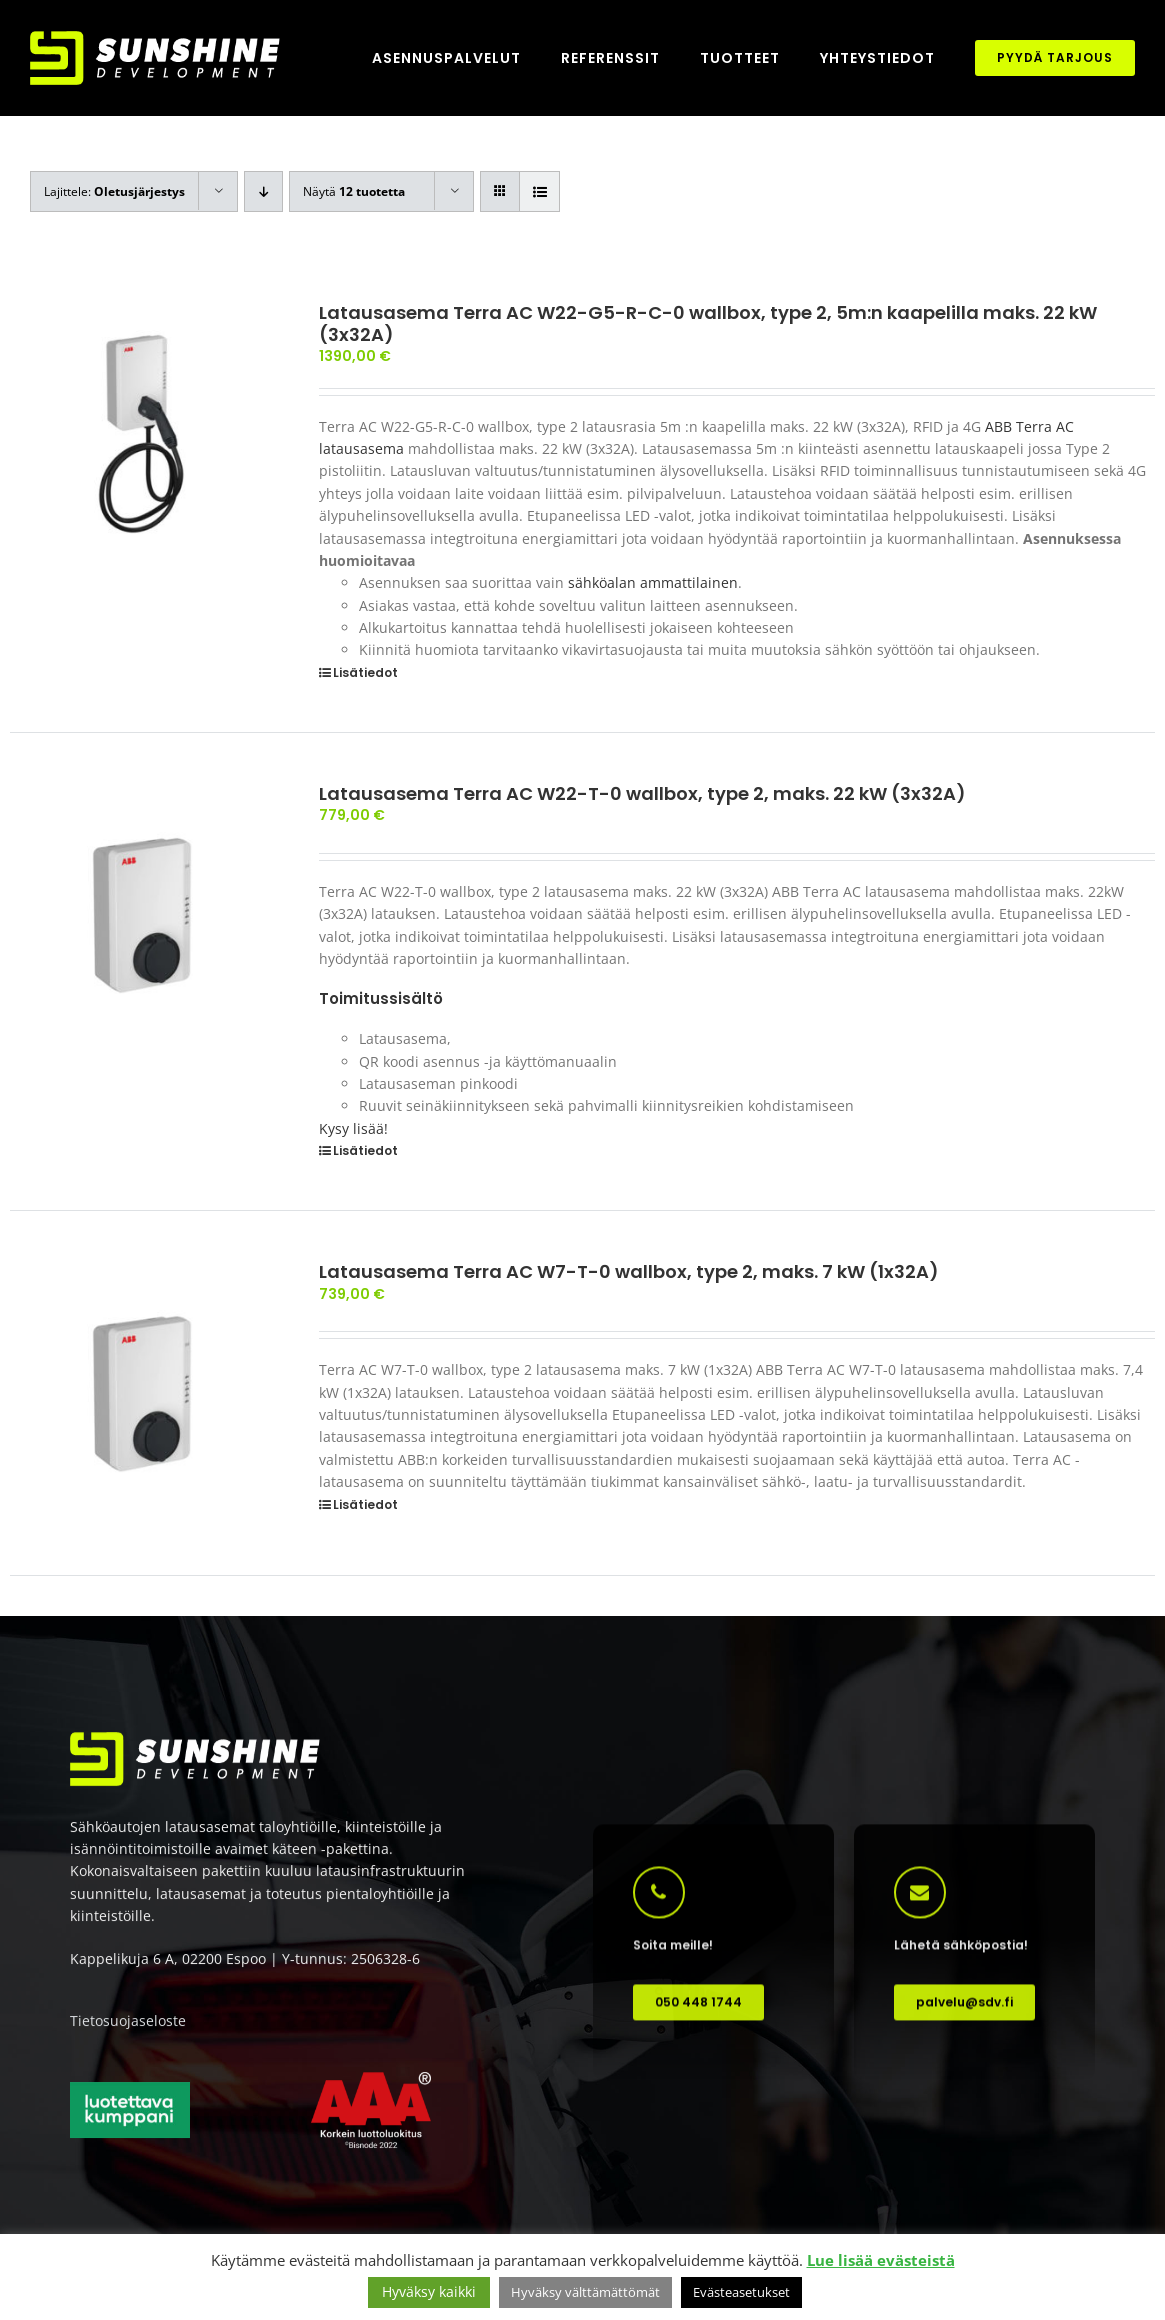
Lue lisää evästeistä (881, 2260)
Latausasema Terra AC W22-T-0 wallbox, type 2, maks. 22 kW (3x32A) (642, 793)
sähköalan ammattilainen (653, 582)
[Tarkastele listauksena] (539, 191)
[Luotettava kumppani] (130, 2096)
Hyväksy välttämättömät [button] (585, 2292)
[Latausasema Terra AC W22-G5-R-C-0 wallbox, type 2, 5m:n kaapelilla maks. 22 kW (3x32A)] (141, 433)
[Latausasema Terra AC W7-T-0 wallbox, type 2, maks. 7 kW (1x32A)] (141, 1392)
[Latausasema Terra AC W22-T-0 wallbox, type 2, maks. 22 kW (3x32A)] (141, 914)
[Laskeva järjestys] (263, 191)
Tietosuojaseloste (128, 2028)
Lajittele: (114, 191)
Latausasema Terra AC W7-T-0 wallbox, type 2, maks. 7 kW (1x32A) (629, 1271)
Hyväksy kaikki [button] (429, 2291)
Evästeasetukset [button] (741, 2292)
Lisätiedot (365, 672)
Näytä (354, 191)
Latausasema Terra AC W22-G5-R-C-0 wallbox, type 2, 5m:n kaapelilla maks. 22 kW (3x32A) (708, 323)
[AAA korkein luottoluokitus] (371, 2087)
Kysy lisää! (353, 1128)
